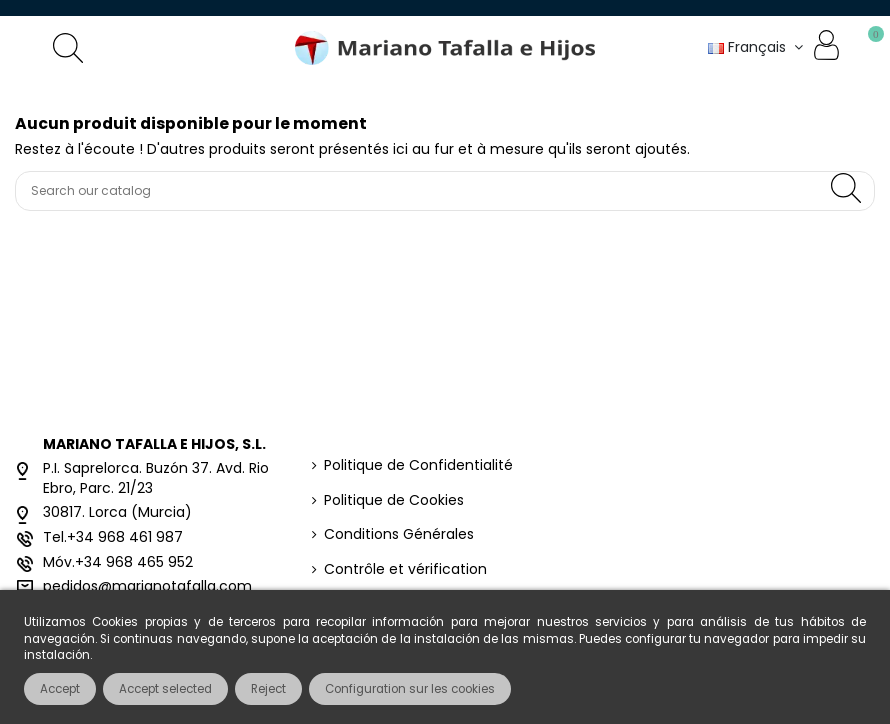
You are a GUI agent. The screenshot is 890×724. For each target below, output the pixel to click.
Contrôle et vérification (405, 569)
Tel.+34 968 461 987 (113, 537)
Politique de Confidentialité (418, 465)
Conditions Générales (399, 534)
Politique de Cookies (394, 500)
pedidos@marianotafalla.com (147, 586)
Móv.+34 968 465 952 (118, 562)
